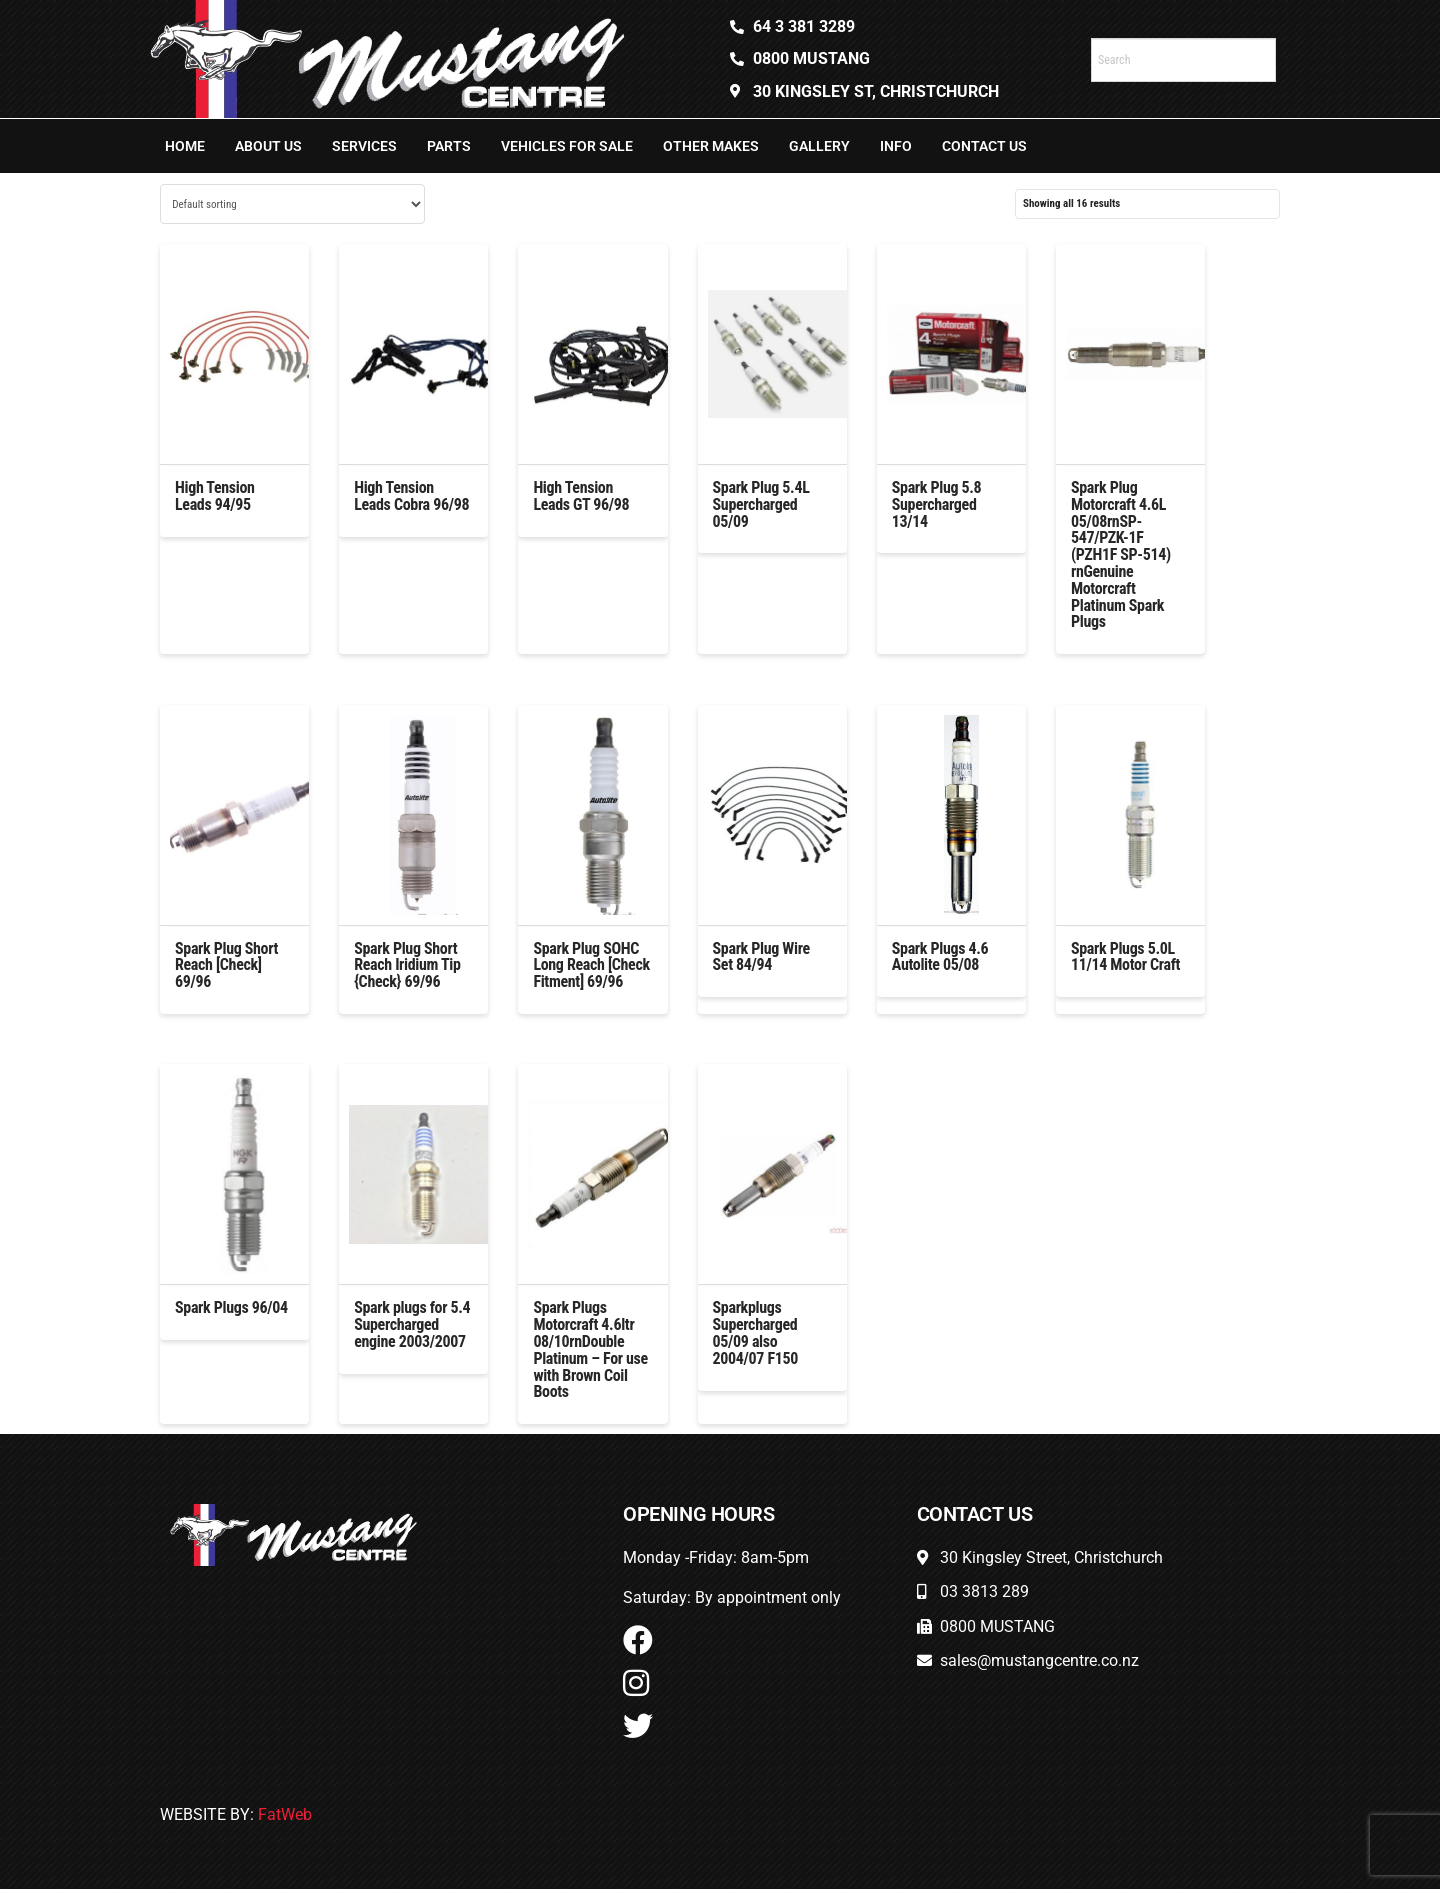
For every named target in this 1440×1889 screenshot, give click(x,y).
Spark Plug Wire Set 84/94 (761, 957)
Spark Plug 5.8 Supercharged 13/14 (937, 504)
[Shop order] (292, 204)
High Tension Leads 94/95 (215, 496)
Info (896, 146)
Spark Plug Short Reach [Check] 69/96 (226, 965)
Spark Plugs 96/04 (231, 1307)
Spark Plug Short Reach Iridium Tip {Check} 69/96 (407, 965)
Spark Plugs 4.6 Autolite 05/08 (940, 957)
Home (185, 146)
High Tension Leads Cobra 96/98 (411, 496)
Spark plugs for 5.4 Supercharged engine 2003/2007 (412, 1324)
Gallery (819, 146)
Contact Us (984, 146)
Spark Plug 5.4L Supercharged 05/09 (761, 504)
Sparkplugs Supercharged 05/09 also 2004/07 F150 (755, 1332)
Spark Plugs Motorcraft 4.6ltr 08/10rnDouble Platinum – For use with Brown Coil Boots (590, 1349)
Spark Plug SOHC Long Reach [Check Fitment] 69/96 (591, 965)
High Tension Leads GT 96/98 (581, 496)
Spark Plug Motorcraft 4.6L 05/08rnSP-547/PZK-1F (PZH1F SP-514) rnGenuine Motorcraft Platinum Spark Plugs (1121, 554)
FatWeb (285, 1814)
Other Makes (711, 146)
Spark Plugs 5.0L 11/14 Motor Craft (1125, 957)
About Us (268, 146)
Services (364, 146)
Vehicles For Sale (567, 146)
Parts (449, 146)
